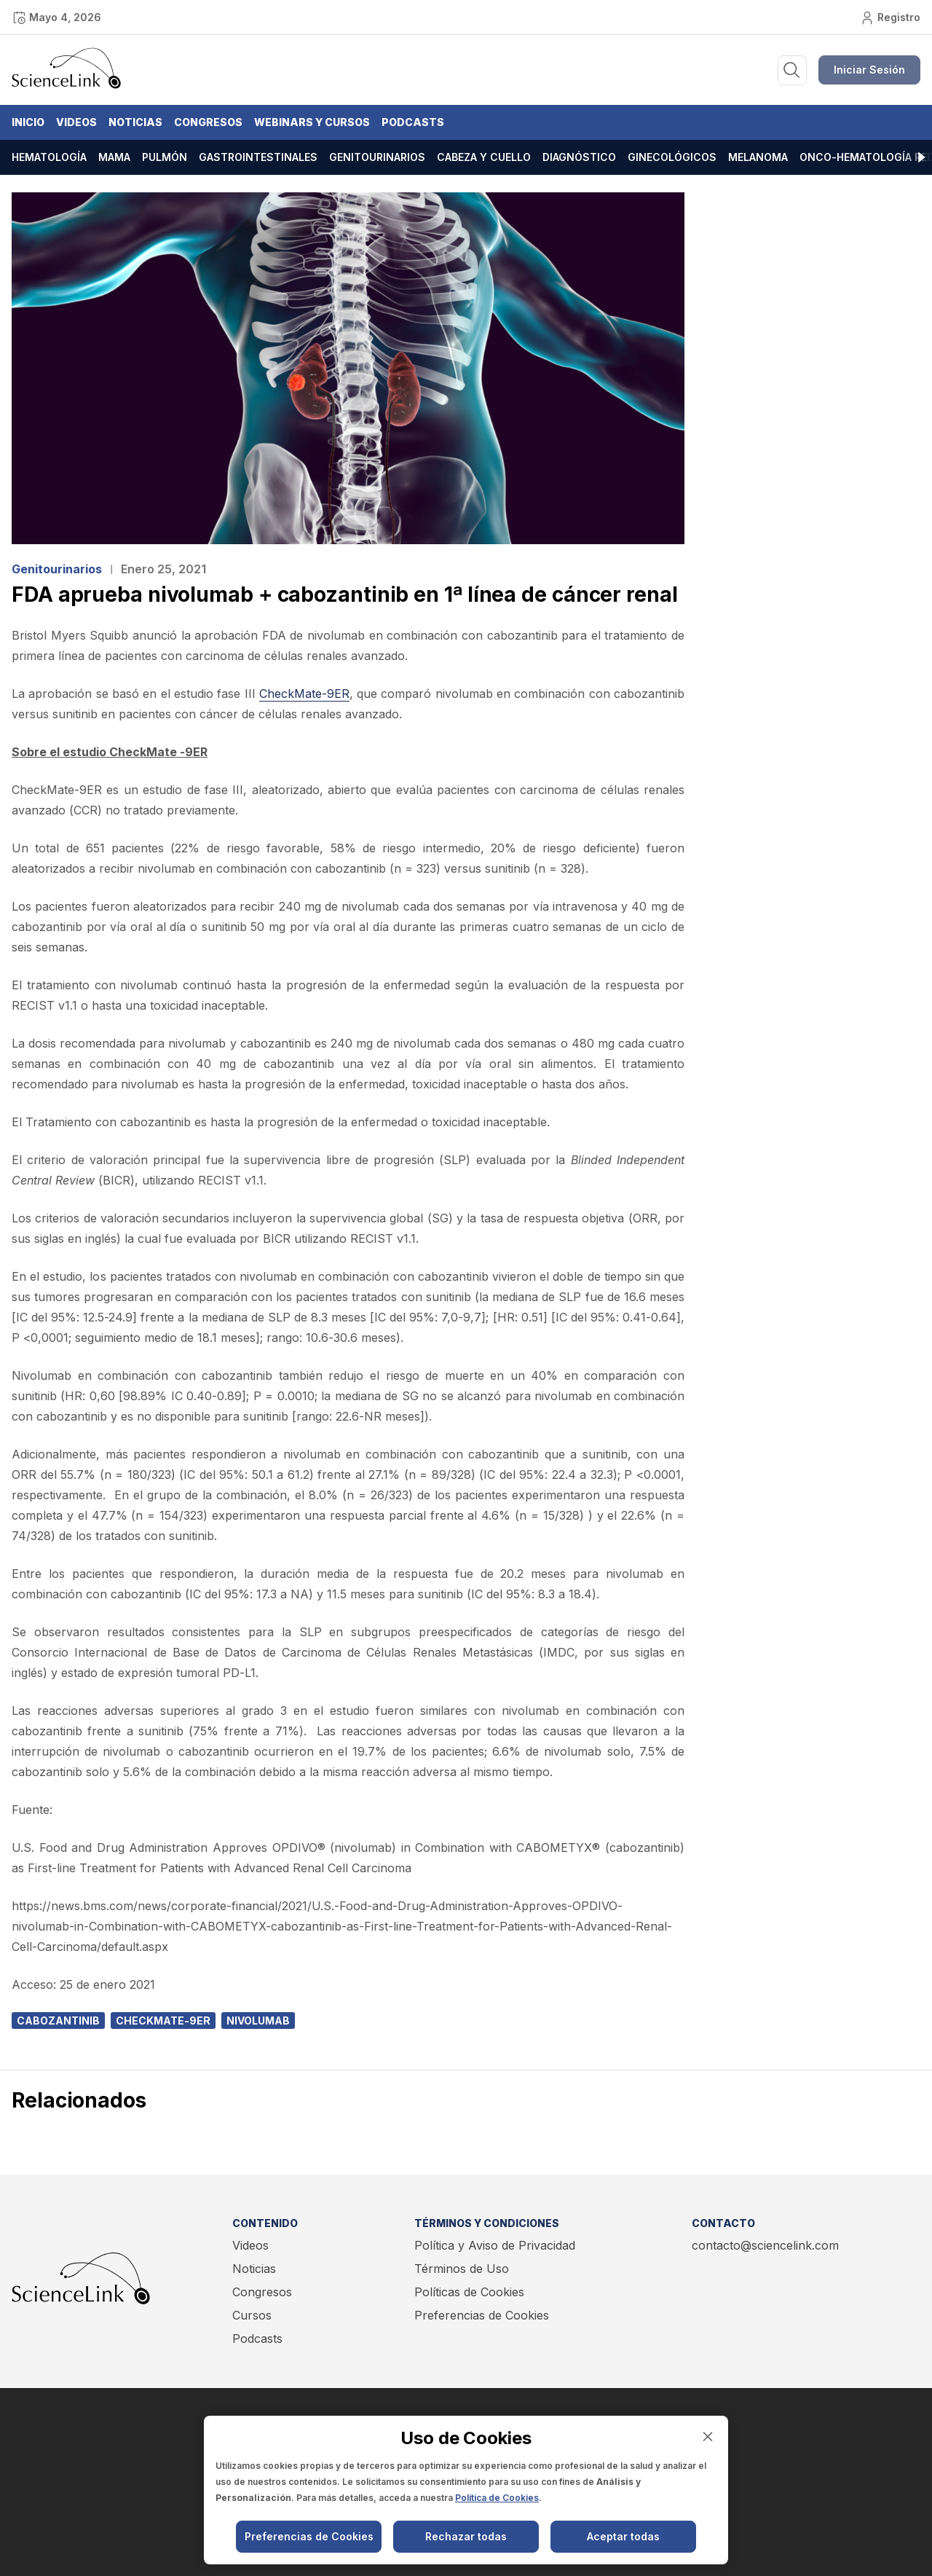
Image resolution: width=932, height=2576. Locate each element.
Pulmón (164, 157)
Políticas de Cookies (469, 2292)
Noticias (135, 122)
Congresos (208, 122)
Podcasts (413, 122)
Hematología (49, 157)
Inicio (28, 122)
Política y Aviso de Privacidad (494, 2245)
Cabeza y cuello (484, 157)
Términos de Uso (461, 2268)
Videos (76, 122)
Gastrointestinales (258, 157)
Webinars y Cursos (312, 122)
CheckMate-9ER (304, 693)
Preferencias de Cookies (481, 2315)
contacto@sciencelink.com (765, 2245)
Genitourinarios (377, 157)
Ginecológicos (672, 157)
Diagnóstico (579, 157)
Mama (114, 157)
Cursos (252, 2315)
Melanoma (758, 157)
